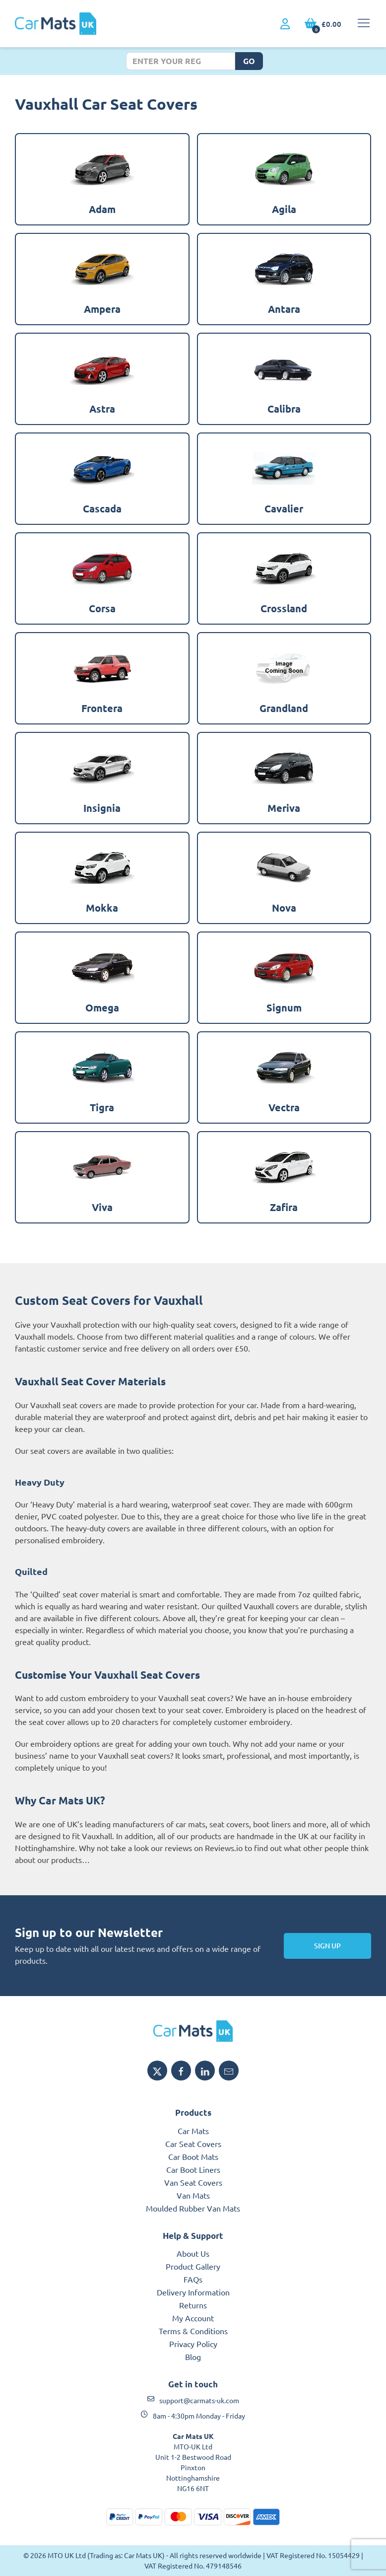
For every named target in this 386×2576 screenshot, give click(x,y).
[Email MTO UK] (229, 2070)
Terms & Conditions (193, 2331)
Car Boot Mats (193, 2156)
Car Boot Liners (193, 2169)
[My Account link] (285, 24)
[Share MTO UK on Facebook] (181, 2070)
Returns (193, 2305)
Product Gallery (193, 2266)
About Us (193, 2253)
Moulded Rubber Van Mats (193, 2208)
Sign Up (327, 1945)
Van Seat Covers (193, 2182)
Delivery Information (193, 2292)
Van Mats (193, 2195)
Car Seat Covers (193, 2143)
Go (249, 61)
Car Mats (193, 2131)
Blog (193, 2356)
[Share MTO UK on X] (157, 2070)
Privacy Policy (193, 2344)
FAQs (193, 2279)
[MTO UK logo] (193, 2031)
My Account (193, 2318)
